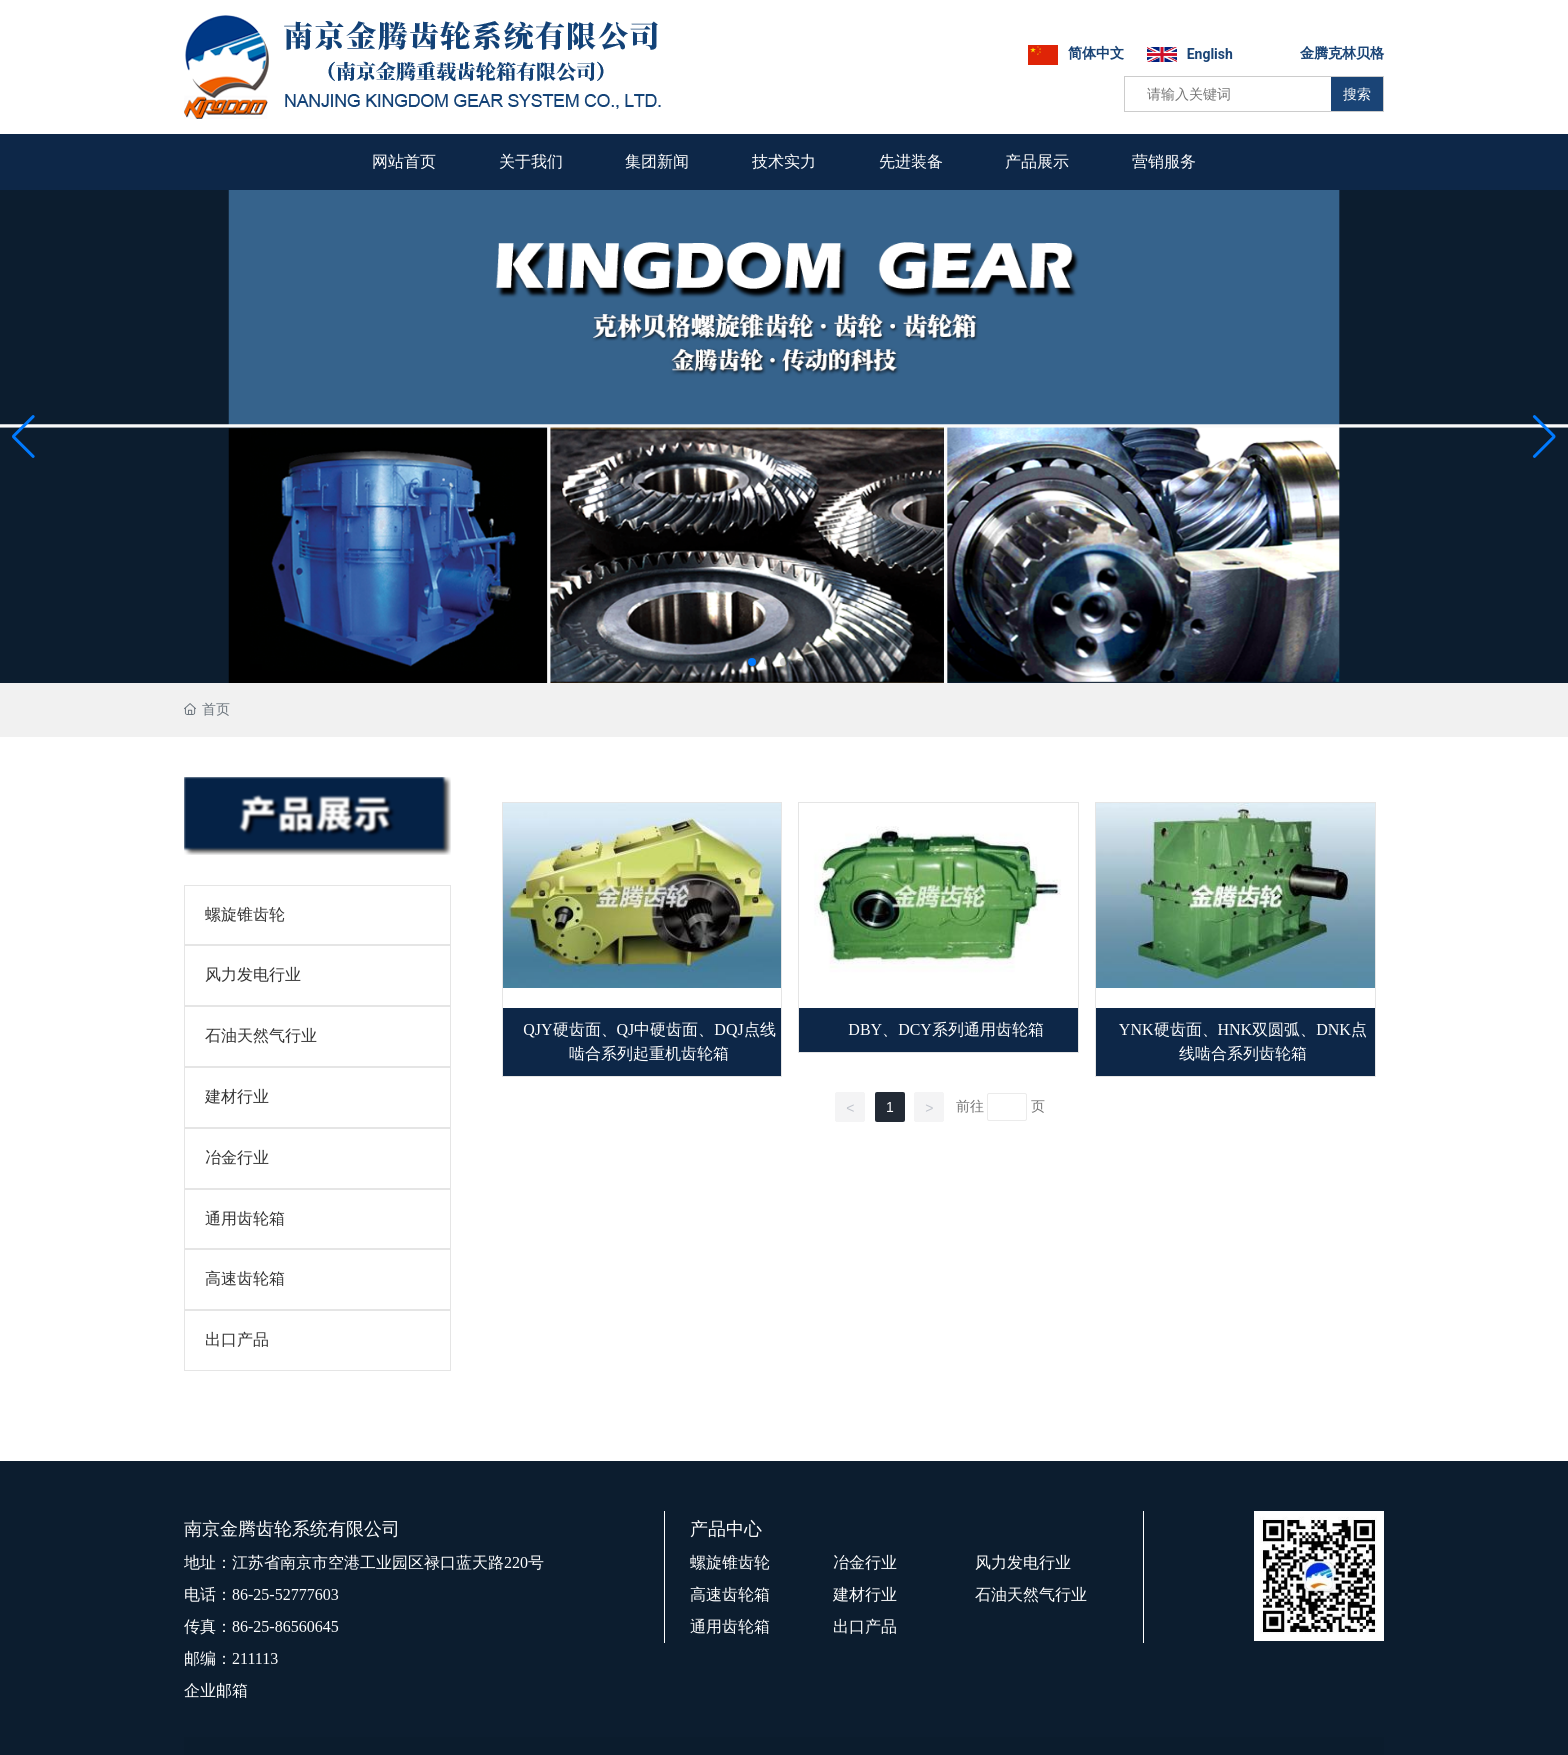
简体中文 (1096, 53)
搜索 (1357, 94)
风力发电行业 (253, 974)
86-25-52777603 (285, 1594)
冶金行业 (237, 1157)
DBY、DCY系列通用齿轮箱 (946, 1029)
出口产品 (237, 1339)
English (1210, 54)
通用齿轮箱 (245, 1218)
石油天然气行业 (261, 1035)
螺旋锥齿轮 (245, 914)
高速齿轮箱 (245, 1278)
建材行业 (237, 1096)
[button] (752, 662)
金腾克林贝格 (1342, 53)
